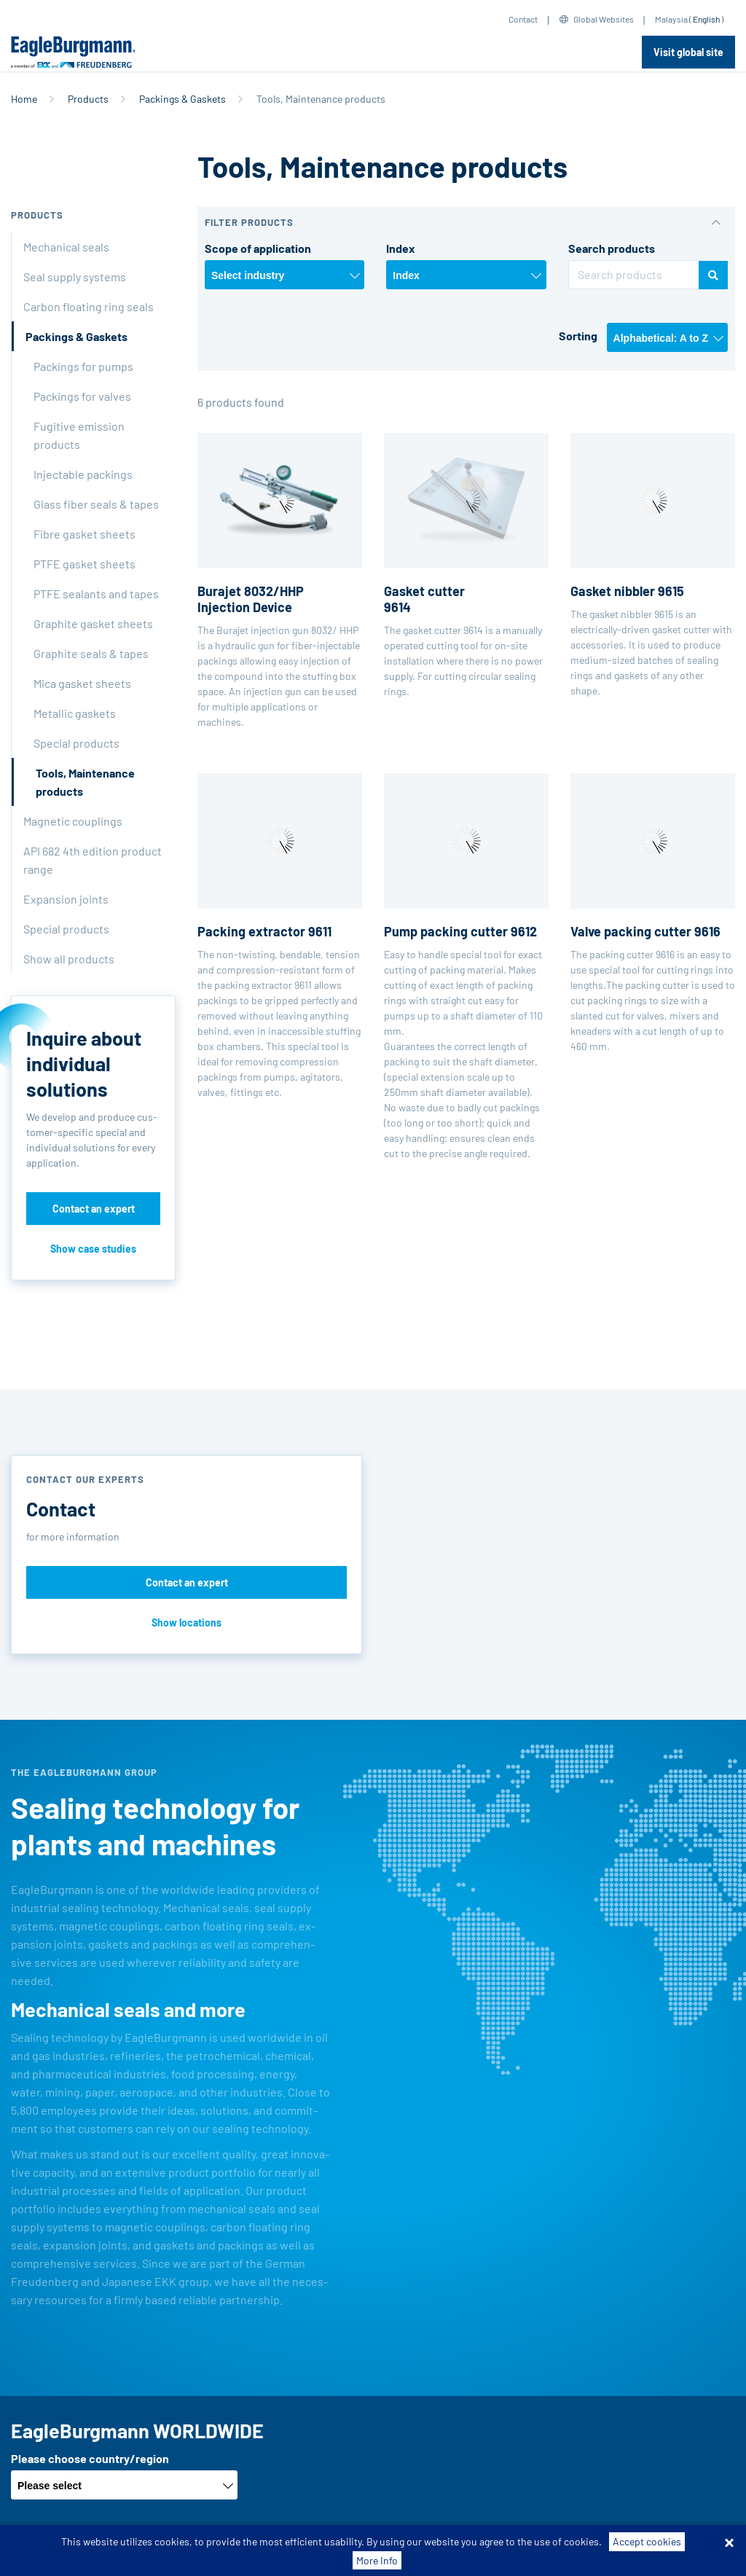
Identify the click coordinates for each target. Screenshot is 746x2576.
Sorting (578, 335)
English (706, 19)
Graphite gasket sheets (93, 623)
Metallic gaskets (75, 713)
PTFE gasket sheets (85, 564)
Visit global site (688, 52)
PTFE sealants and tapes (96, 593)
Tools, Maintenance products (85, 782)
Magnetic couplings (72, 821)
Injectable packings (83, 474)
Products (88, 99)
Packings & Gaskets (182, 99)
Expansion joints (66, 899)
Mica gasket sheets (82, 683)
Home (24, 99)
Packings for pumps (83, 366)
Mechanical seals (66, 247)
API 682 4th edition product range (92, 860)
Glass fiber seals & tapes (96, 504)
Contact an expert (93, 1208)
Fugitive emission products (79, 435)
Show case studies (93, 1248)
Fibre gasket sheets (85, 534)
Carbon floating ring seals (88, 306)
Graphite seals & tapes (91, 653)
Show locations (186, 1622)
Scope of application (258, 248)
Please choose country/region (90, 2458)
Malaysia (671, 19)
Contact (523, 19)
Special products (76, 743)
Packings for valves (82, 396)
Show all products (68, 959)
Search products (611, 248)
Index (400, 248)
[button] (466, 223)
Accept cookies (647, 2558)
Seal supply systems (74, 276)
